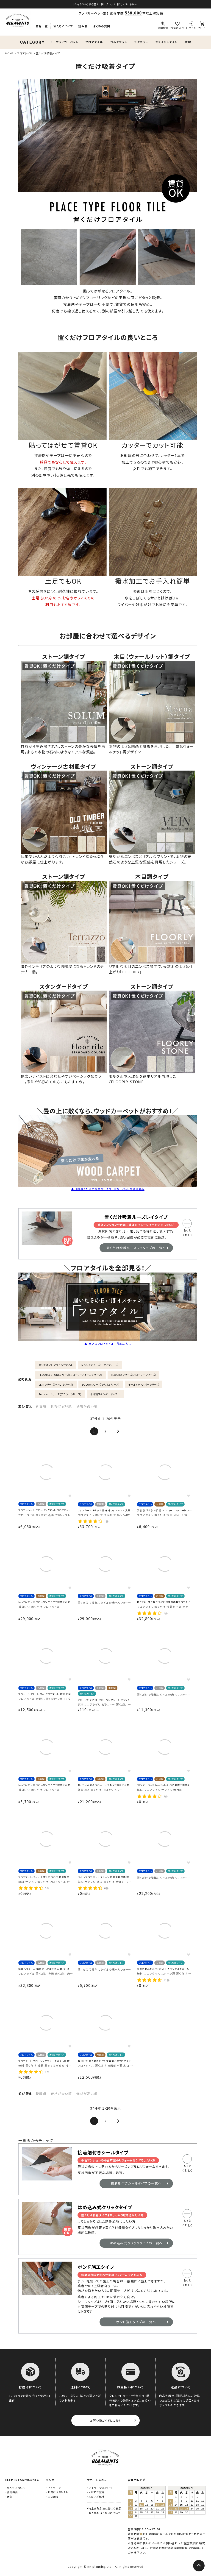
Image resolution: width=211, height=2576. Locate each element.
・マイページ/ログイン (100, 2488)
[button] (117, 1431)
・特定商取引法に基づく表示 (104, 2508)
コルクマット (118, 42)
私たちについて (63, 26)
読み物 (83, 26)
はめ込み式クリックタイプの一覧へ (136, 2243)
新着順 (41, 1406)
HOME (9, 53)
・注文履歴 (52, 2496)
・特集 (8, 2496)
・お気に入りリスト (57, 2492)
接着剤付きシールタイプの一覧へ (136, 2183)
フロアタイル (94, 42)
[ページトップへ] (199, 2565)
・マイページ (53, 2488)
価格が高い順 (86, 1406)
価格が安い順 (61, 1406)
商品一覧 (42, 26)
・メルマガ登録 (96, 2492)
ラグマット (141, 42)
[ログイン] (191, 26)
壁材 (188, 42)
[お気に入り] (177, 26)
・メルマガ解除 (96, 2496)
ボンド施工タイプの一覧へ (136, 2322)
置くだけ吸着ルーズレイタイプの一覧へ (136, 1247)
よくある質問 (101, 26)
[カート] (202, 26)
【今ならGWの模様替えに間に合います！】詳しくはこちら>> (105, 4)
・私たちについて (15, 2488)
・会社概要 (11, 2492)
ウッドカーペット (67, 42)
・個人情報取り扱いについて (103, 2513)
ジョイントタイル (166, 42)
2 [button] (105, 1431)
